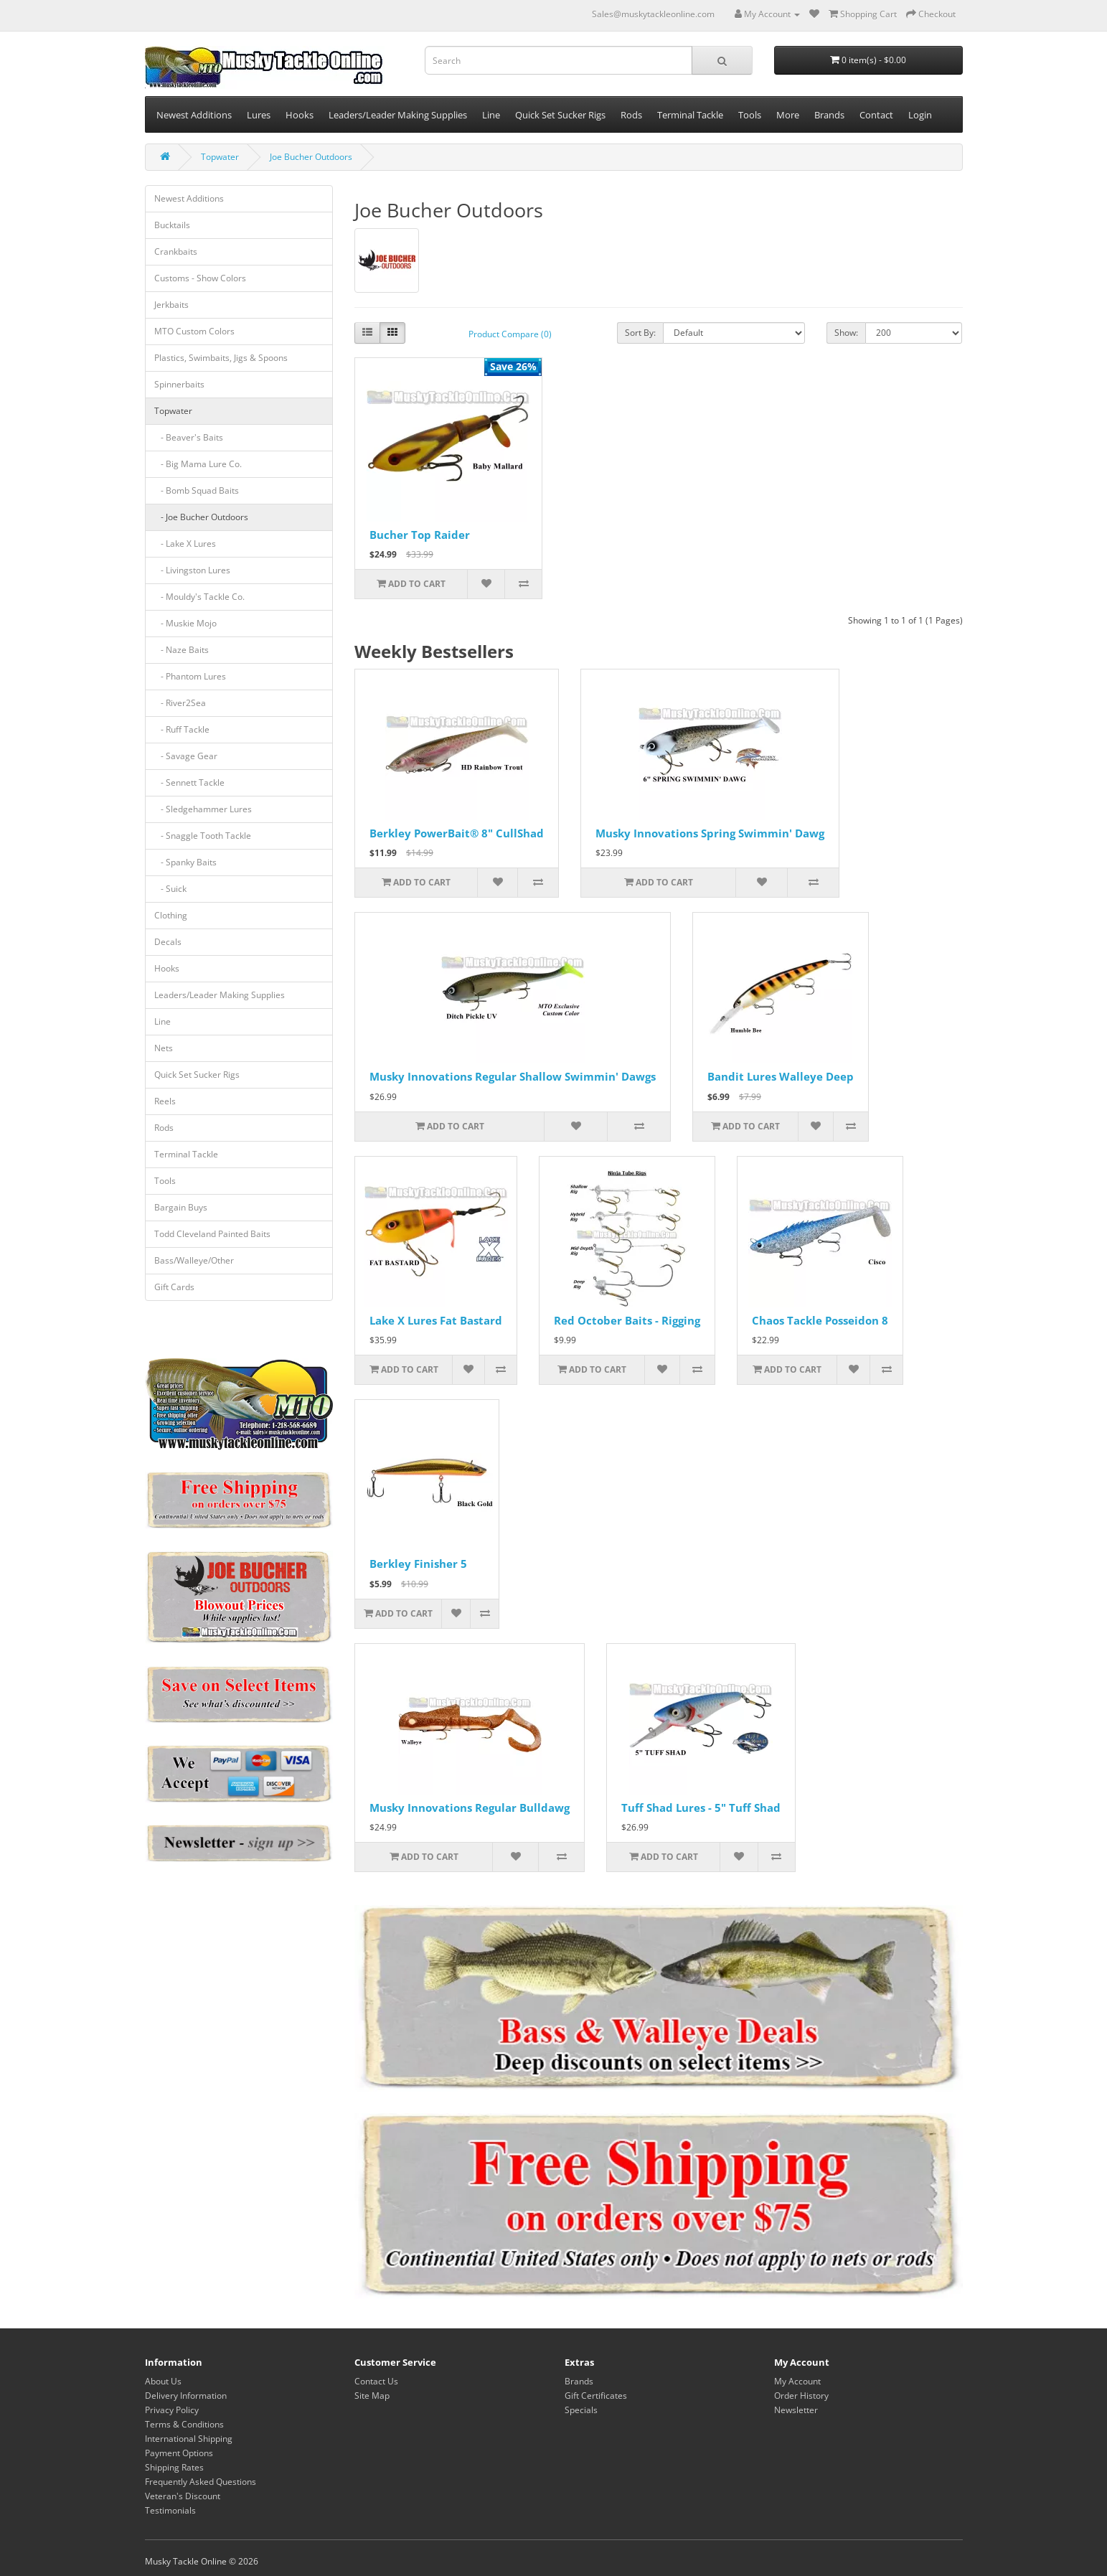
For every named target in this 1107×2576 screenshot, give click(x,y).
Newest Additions (194, 114)
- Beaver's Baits (188, 437)
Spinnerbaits (179, 384)
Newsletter (796, 2410)
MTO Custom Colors (194, 331)
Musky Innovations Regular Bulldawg (469, 1807)
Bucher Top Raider (419, 534)
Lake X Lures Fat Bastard (435, 1320)
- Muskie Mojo (185, 623)
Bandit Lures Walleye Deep (780, 1076)
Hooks (300, 114)
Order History (801, 2395)
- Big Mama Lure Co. (198, 464)
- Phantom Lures (190, 676)
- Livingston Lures (192, 570)
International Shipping (188, 2438)
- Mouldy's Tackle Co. (199, 597)
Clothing (170, 915)
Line (491, 114)
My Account (797, 2381)
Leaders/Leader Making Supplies (398, 114)
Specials (581, 2410)
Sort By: (640, 332)
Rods (631, 114)
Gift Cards (174, 1287)
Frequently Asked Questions (200, 2482)
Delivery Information (186, 2395)
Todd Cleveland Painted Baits (212, 1234)
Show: (846, 332)
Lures (258, 114)
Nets (163, 1048)
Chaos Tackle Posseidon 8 (820, 1320)
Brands (829, 114)
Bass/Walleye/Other (194, 1260)
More (787, 114)
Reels (165, 1101)
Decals (168, 942)
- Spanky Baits (185, 862)
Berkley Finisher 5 (418, 1563)
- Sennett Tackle (189, 782)
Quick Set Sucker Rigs (560, 114)
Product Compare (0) (510, 334)
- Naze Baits (181, 650)
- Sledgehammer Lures (203, 809)
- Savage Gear (185, 756)
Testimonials (170, 2510)
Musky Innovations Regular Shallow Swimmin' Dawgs (512, 1076)
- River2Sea (180, 703)
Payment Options (179, 2453)
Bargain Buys (180, 1207)
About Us (163, 2381)
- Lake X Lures (185, 543)
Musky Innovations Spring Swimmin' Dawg (709, 833)
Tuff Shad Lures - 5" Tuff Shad (701, 1807)
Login (920, 114)
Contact (876, 114)
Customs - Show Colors (200, 278)
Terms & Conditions (184, 2424)
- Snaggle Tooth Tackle (202, 835)
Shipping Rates (174, 2467)
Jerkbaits (171, 305)
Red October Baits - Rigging (627, 1320)
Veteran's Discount (182, 2496)
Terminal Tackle (690, 114)
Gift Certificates (596, 2395)
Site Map (372, 2395)
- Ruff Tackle (181, 729)
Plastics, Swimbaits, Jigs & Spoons (221, 358)
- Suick (170, 889)
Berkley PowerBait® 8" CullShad (456, 833)
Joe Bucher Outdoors (311, 157)
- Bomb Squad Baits (196, 490)
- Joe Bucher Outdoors (201, 517)
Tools (749, 114)
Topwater (220, 157)
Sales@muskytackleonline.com (653, 14)
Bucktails (172, 225)
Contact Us (376, 2381)
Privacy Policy (172, 2410)
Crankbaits (175, 251)
